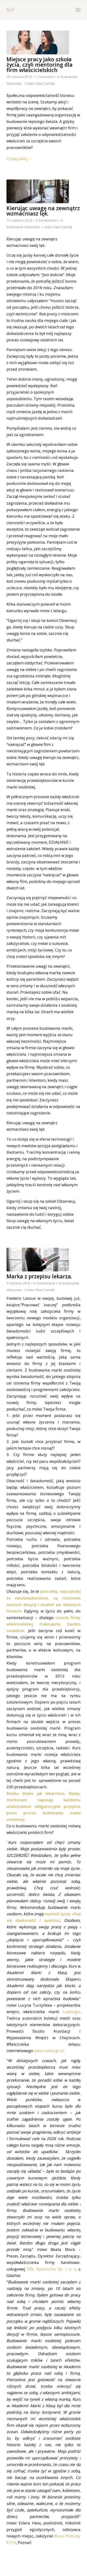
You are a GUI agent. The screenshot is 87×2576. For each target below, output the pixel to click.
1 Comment (44, 77)
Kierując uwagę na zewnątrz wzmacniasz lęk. (43, 210)
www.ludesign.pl (49, 2050)
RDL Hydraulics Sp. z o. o (51, 2269)
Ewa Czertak (45, 83)
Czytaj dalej (19, 158)
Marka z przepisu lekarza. (39, 1276)
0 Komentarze (46, 220)
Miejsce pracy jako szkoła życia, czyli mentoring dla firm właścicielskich (39, 65)
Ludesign (71, 2011)
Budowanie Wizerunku (23, 227)
